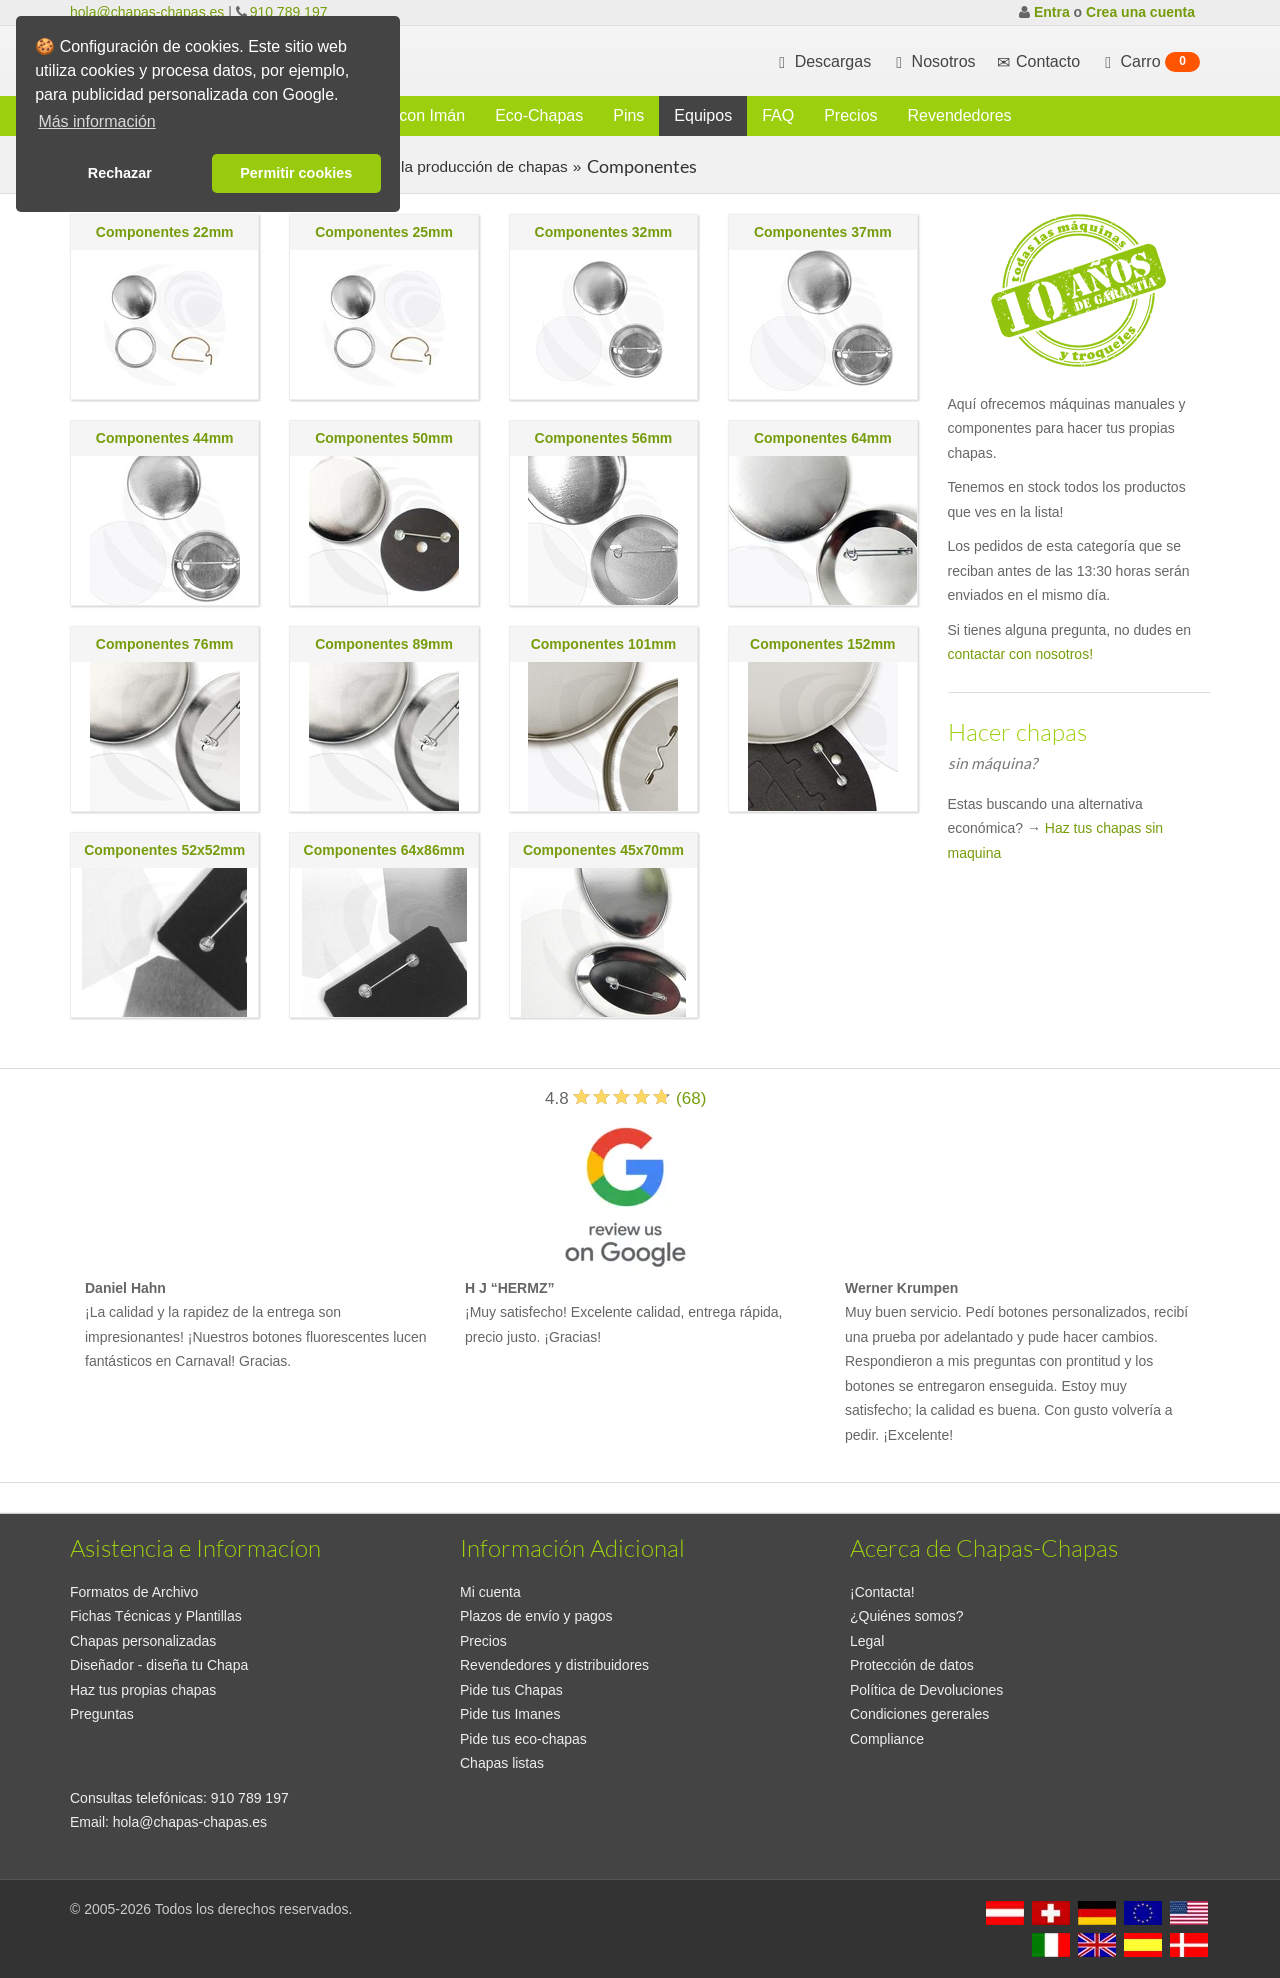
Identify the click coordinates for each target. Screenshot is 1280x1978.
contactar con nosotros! (1021, 654)
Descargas (822, 62)
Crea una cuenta (1140, 12)
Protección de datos (912, 1665)
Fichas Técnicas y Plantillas (156, 1616)
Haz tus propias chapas (143, 1690)
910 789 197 (289, 12)
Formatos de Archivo (134, 1592)
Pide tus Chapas (511, 1690)
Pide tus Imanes (510, 1714)
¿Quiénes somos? (907, 1616)
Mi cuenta (490, 1592)
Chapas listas (502, 1763)
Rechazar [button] (120, 173)
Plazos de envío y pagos (536, 1616)
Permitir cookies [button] (296, 173)
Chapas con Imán (402, 115)
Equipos (703, 115)
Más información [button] (96, 121)
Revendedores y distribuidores (554, 1665)
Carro (1150, 62)
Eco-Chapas (539, 115)
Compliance (887, 1739)
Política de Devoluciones (926, 1690)
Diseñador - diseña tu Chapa (159, 1665)
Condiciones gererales (919, 1714)
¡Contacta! (882, 1592)
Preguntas (102, 1714)
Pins (628, 115)
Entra (1052, 12)
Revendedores (960, 115)
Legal (867, 1641)
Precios (850, 115)
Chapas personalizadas (143, 1641)
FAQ (778, 115)
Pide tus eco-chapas (523, 1739)
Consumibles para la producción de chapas (417, 166)
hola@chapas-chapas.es (147, 12)
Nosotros (933, 62)
